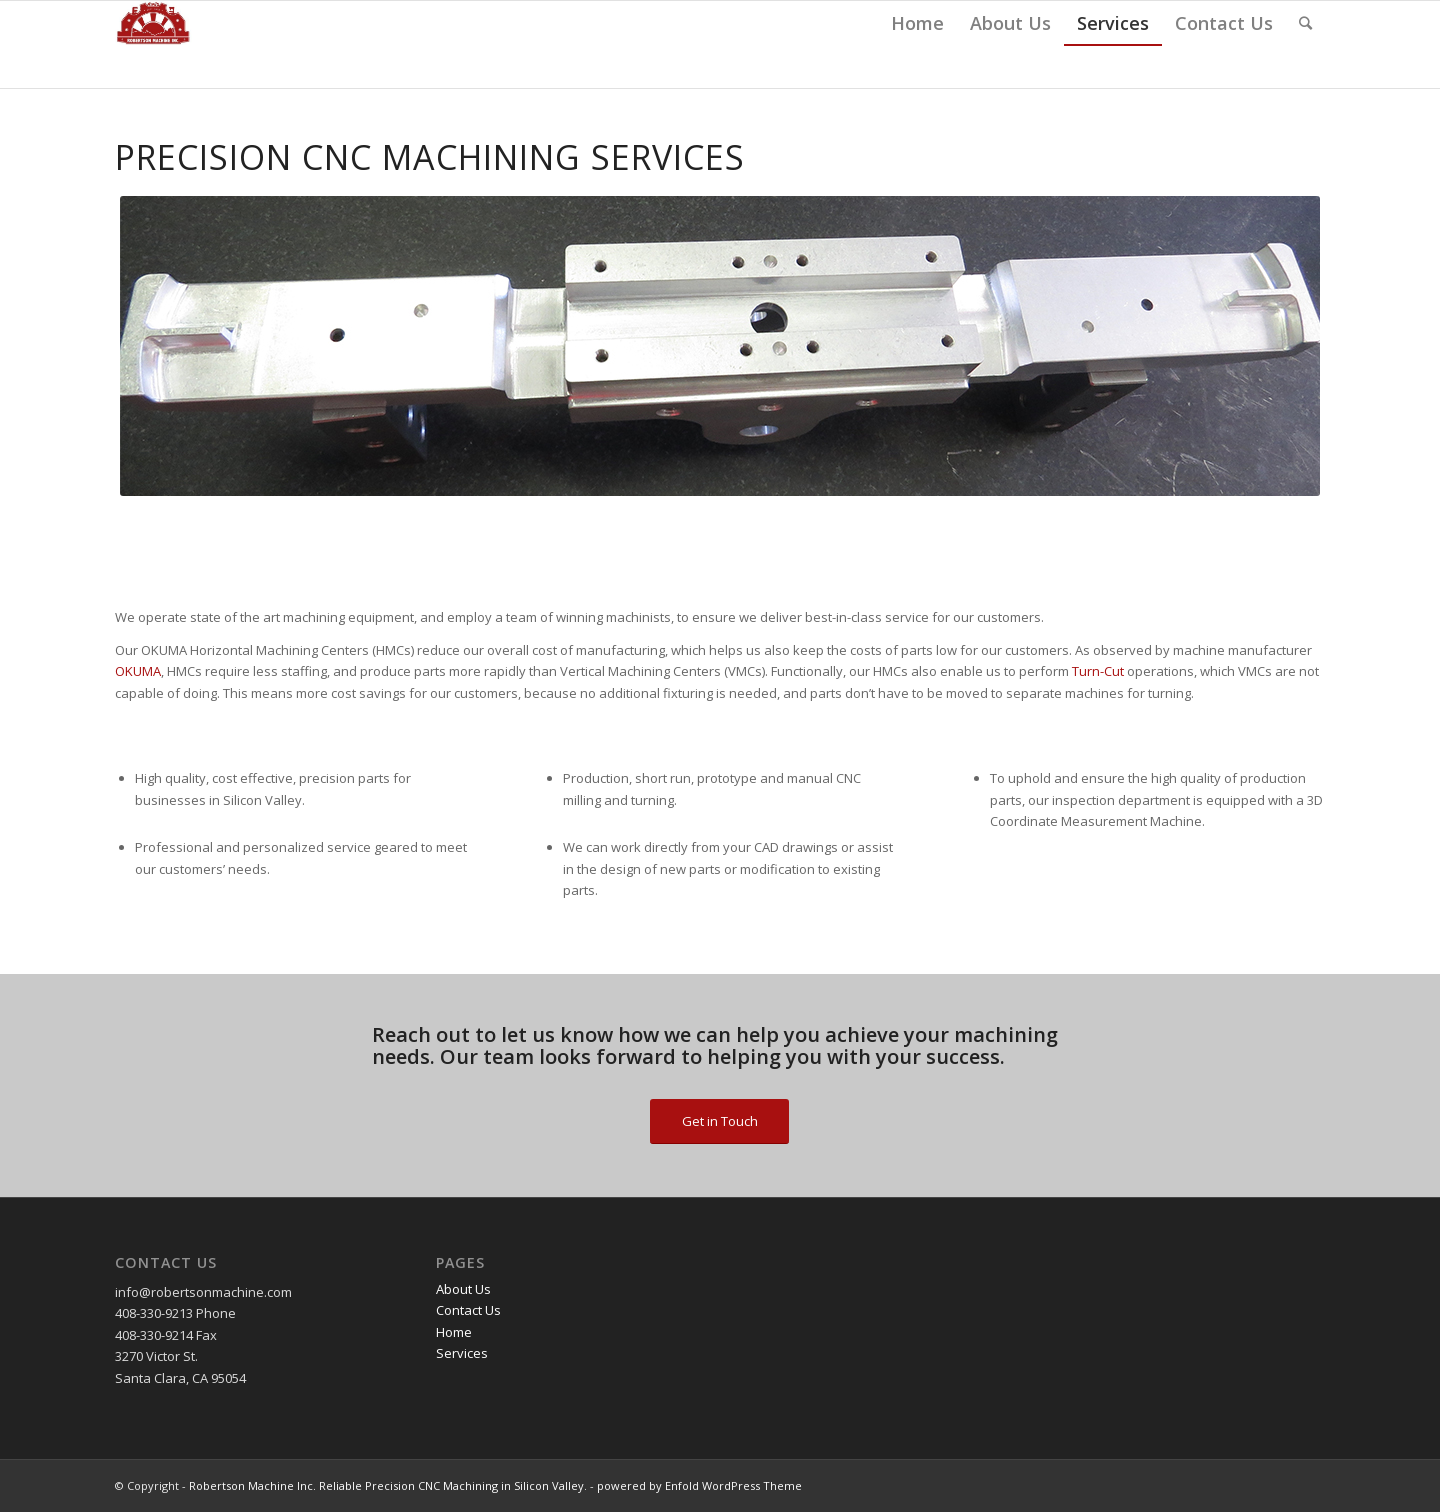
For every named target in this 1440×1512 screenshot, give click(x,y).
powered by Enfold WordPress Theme (699, 1485)
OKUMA (138, 671)
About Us (463, 1289)
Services (462, 1353)
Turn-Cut (1098, 671)
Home (454, 1332)
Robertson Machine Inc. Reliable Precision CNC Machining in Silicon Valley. (388, 1485)
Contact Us (468, 1310)
